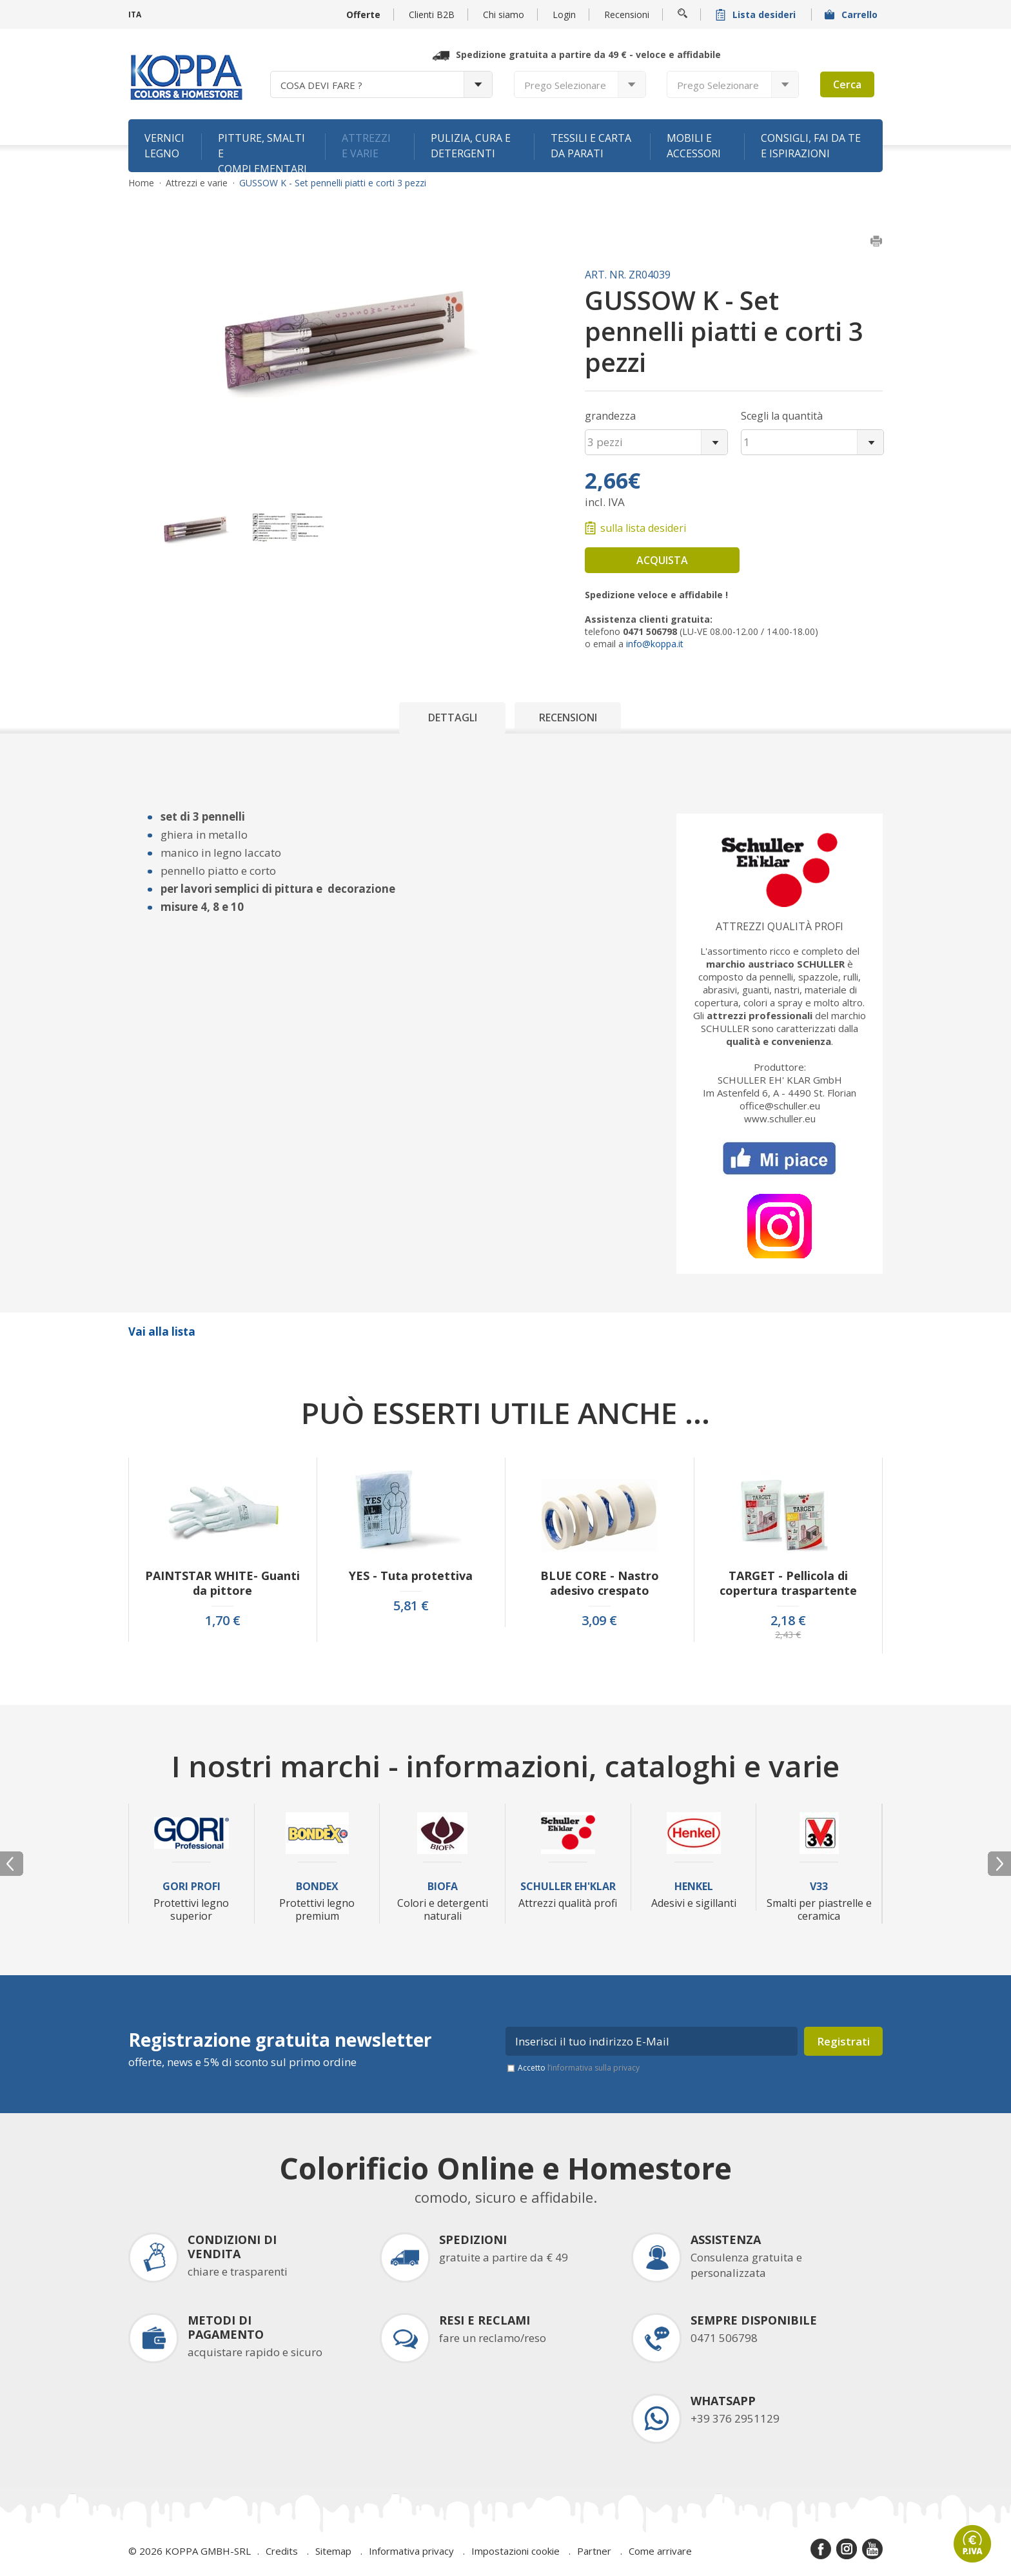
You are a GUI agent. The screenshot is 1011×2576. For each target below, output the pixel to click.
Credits (282, 2550)
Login (564, 14)
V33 (819, 1886)
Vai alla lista (161, 1331)
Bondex (317, 1886)
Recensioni (626, 14)
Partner (594, 2550)
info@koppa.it (654, 644)
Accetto (579, 2067)
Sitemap (333, 2550)
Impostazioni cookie (515, 2550)
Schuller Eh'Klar (568, 1886)
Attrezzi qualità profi (779, 926)
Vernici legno (164, 146)
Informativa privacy (411, 2550)
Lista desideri (757, 14)
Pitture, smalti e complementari (262, 151)
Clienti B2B (432, 14)
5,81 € (411, 1605)
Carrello (852, 14)
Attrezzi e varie (366, 146)
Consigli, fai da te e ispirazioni (811, 146)
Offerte (363, 14)
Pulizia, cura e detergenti (471, 146)
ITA (134, 14)
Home (141, 183)
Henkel (693, 1886)
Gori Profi (191, 1886)
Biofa (442, 1886)
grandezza (610, 416)
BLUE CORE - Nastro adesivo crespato (599, 1583)
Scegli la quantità (782, 416)
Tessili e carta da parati (591, 146)
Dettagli (452, 717)
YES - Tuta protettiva (411, 1575)
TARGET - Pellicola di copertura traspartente (788, 1583)
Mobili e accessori (694, 146)
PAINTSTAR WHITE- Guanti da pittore (222, 1583)
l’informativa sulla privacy (593, 2067)
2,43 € (788, 1635)
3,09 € (599, 1620)
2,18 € (788, 1620)
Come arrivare (660, 2550)
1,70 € (222, 1620)
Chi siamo (503, 14)
